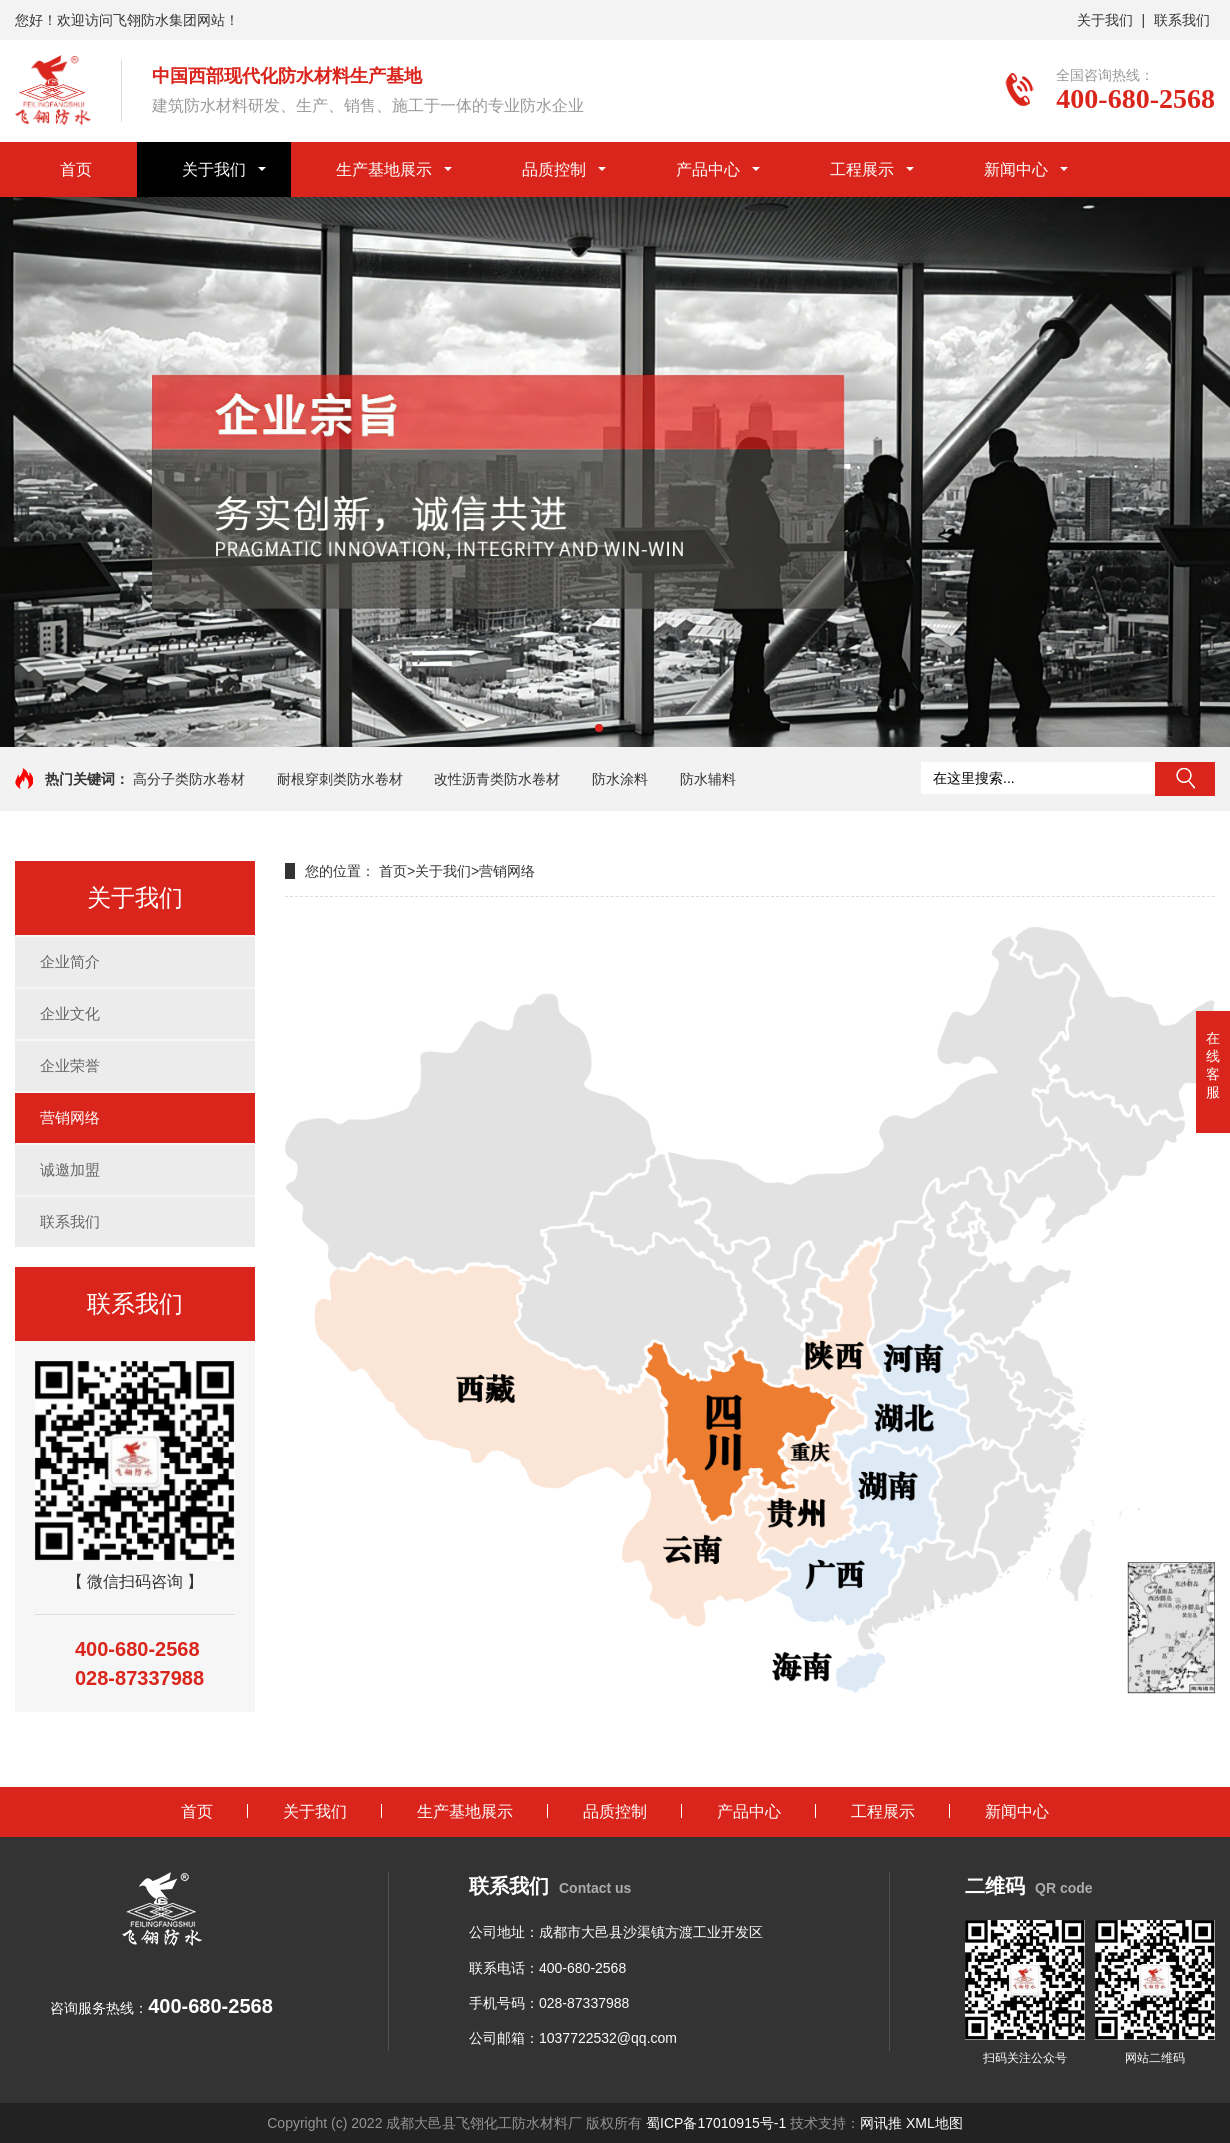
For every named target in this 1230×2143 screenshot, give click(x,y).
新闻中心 (1016, 169)
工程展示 (862, 169)
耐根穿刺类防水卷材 (340, 779)
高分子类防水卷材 (189, 779)
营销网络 (70, 1117)
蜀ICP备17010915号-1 (716, 2123)
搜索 (1185, 779)
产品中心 (708, 169)
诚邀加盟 (70, 1169)
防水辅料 (708, 779)
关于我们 (1105, 20)
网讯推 (881, 2123)
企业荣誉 (70, 1065)
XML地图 (934, 2123)
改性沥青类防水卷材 (497, 779)
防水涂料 (620, 779)
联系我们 (1182, 20)
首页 (76, 169)
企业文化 (70, 1013)
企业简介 (70, 961)
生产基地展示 (384, 169)
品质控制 (554, 169)
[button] (599, 728)
